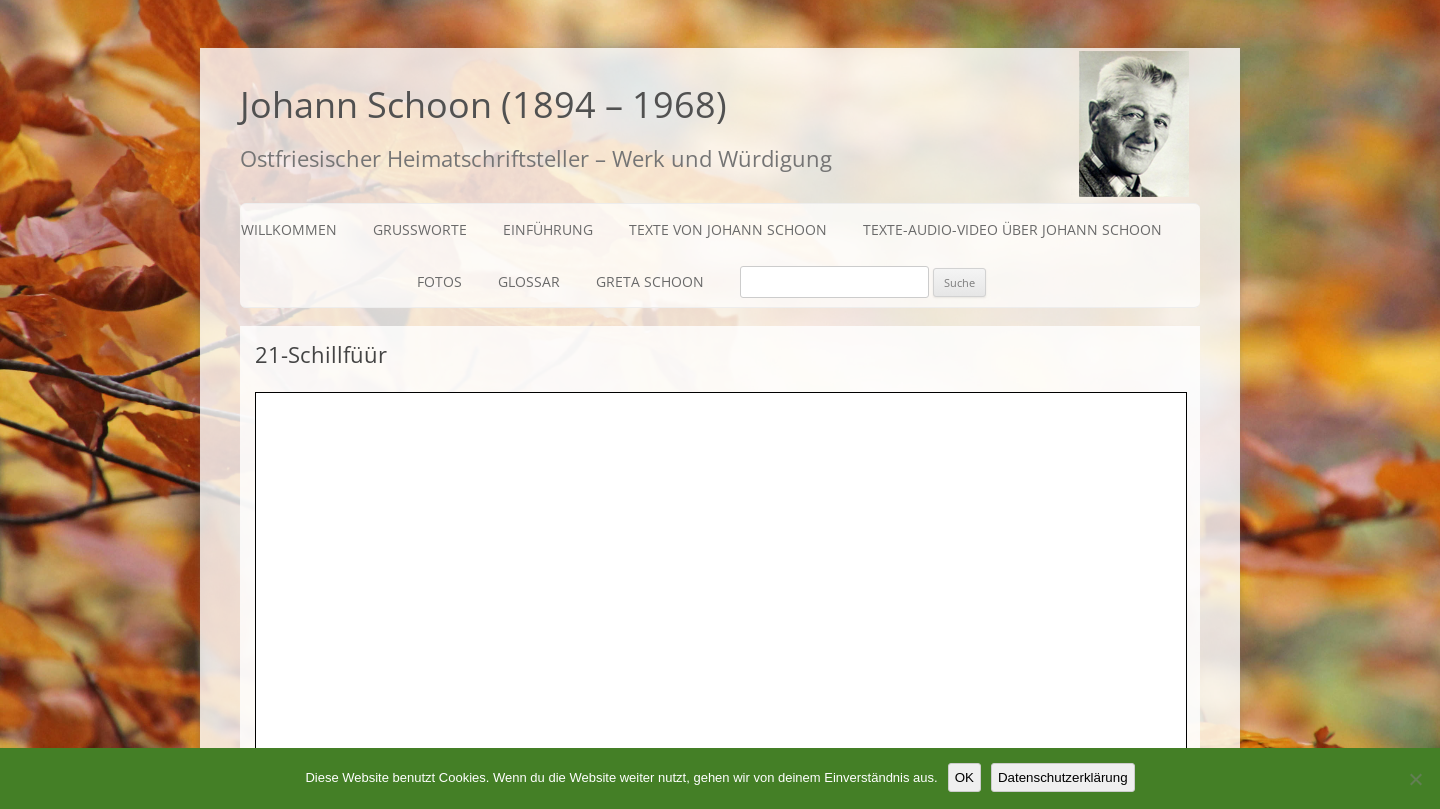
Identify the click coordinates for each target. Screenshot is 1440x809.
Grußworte (420, 229)
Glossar (529, 281)
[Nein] (1415, 779)
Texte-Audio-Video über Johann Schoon (1012, 229)
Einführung (548, 229)
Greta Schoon (650, 281)
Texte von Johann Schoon (728, 229)
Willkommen (289, 229)
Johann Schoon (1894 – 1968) (483, 104)
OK (964, 777)
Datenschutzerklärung (1063, 777)
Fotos (439, 281)
